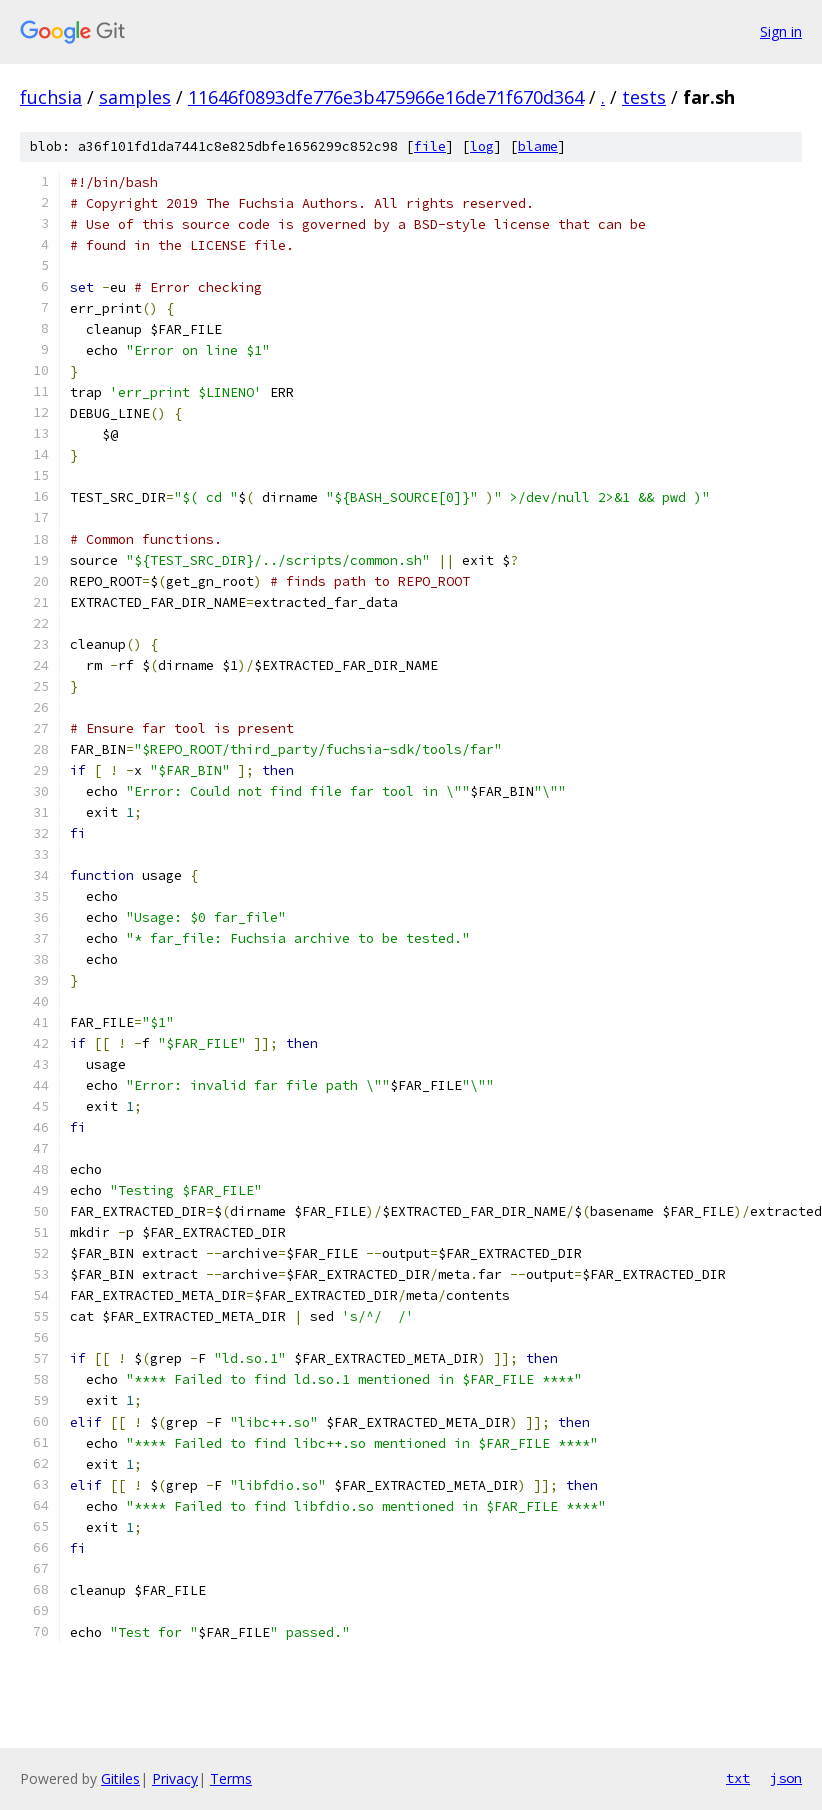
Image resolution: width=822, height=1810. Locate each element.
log (482, 146)
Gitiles (120, 1778)
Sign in (781, 31)
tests (644, 97)
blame (538, 146)
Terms (231, 1778)
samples (135, 97)
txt (738, 1778)
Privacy (175, 1778)
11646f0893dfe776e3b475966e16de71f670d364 (386, 97)
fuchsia (51, 97)
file (430, 146)
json (786, 1778)
